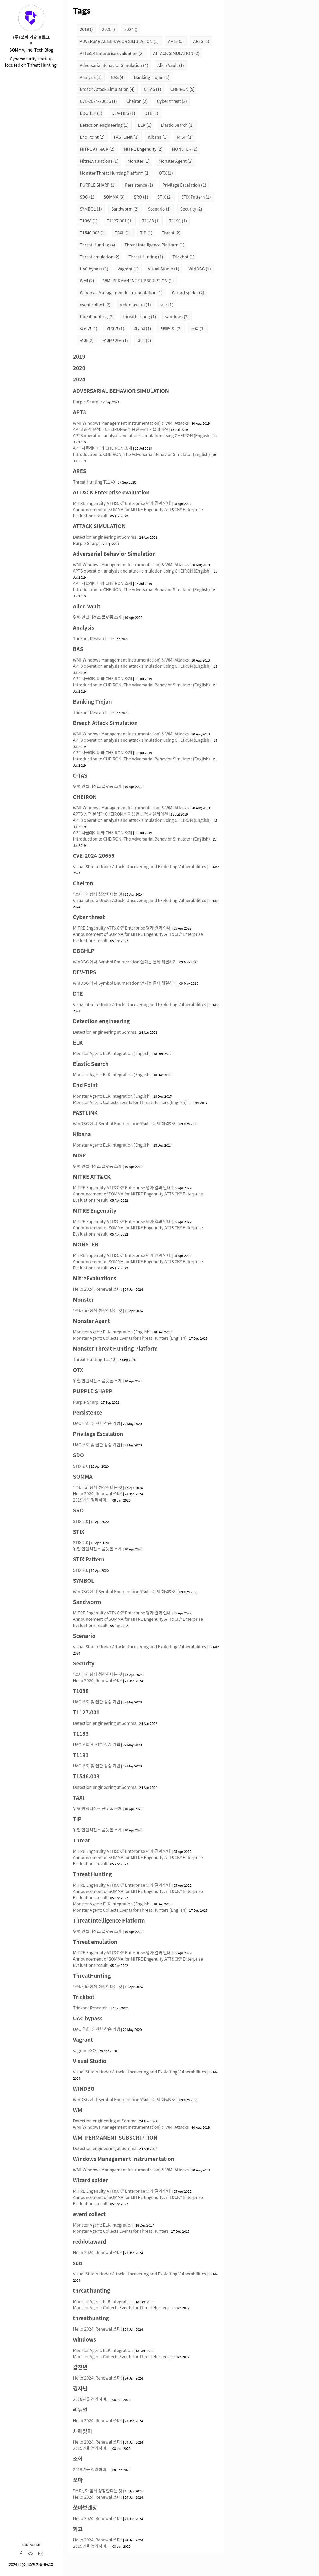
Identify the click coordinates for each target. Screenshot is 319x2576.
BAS (118, 77)
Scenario (159, 209)
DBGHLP (91, 113)
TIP (146, 233)
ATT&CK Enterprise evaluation (112, 53)
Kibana (158, 137)
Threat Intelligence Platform (154, 244)
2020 (108, 29)
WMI (87, 280)
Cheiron (137, 101)
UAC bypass (94, 268)
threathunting (139, 316)
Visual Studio (163, 268)
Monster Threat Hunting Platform (115, 173)
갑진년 (88, 328)
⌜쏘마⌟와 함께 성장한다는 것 (97, 894)
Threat (171, 233)
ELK (144, 125)
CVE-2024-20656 (98, 101)
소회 (198, 328)
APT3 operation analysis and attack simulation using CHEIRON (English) (142, 435)
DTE (151, 113)
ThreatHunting (146, 256)
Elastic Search (177, 125)
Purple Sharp (85, 401)
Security (191, 209)
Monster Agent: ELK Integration (103, 2225)
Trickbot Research (90, 638)
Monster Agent (176, 161)
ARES (201, 41)
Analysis (91, 77)
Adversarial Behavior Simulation (114, 65)
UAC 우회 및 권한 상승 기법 (96, 1423)
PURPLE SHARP (98, 185)
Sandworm (125, 209)
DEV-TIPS (123, 113)
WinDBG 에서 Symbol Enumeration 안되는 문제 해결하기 (125, 961)
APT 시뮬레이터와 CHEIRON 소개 (102, 448)
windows (177, 316)
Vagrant (128, 268)
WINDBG (199, 268)
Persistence (139, 185)
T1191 (178, 221)
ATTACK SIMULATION (176, 53)
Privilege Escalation (184, 185)
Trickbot (183, 256)
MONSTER (184, 149)
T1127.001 (120, 221)
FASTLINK (126, 137)
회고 (144, 340)
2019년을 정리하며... (91, 1500)
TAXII (123, 233)
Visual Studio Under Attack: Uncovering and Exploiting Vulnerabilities (139, 866)
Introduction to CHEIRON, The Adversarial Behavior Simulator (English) (141, 454)
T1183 (151, 221)
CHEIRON (182, 89)
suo (166, 304)
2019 (86, 29)
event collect (95, 304)
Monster (139, 161)
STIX (164, 197)
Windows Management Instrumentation (121, 292)
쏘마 (87, 340)
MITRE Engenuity (143, 149)
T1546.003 (93, 233)
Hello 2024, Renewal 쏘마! (97, 1289)
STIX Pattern (196, 197)
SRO (141, 197)
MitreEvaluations (99, 161)
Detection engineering (104, 125)
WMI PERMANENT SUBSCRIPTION (138, 280)
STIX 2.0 (80, 1466)
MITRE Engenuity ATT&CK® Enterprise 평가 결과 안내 (122, 503)
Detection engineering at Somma (105, 537)
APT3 (176, 41)
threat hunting (97, 316)
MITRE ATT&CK (97, 149)
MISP (185, 137)
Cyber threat (172, 101)
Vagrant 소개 (84, 2050)
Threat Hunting (97, 244)
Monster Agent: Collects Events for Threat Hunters (121, 2231)
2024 (130, 29)
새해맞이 (171, 328)
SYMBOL (91, 209)
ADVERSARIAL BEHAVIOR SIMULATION (119, 41)
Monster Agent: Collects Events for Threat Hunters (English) (130, 1102)
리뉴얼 (142, 328)
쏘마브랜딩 (115, 340)
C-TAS (152, 89)
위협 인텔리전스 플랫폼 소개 (97, 617)
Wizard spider (188, 292)
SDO (87, 197)
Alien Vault (170, 65)
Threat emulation (99, 256)
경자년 (115, 328)
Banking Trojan (151, 77)
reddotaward (135, 304)
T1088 (88, 221)
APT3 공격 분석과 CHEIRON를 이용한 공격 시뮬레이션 (120, 429)
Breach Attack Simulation (107, 89)
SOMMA (113, 197)
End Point (92, 137)
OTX (166, 173)
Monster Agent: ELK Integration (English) (112, 1053)
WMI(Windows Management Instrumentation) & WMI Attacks (131, 423)
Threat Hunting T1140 (94, 482)
